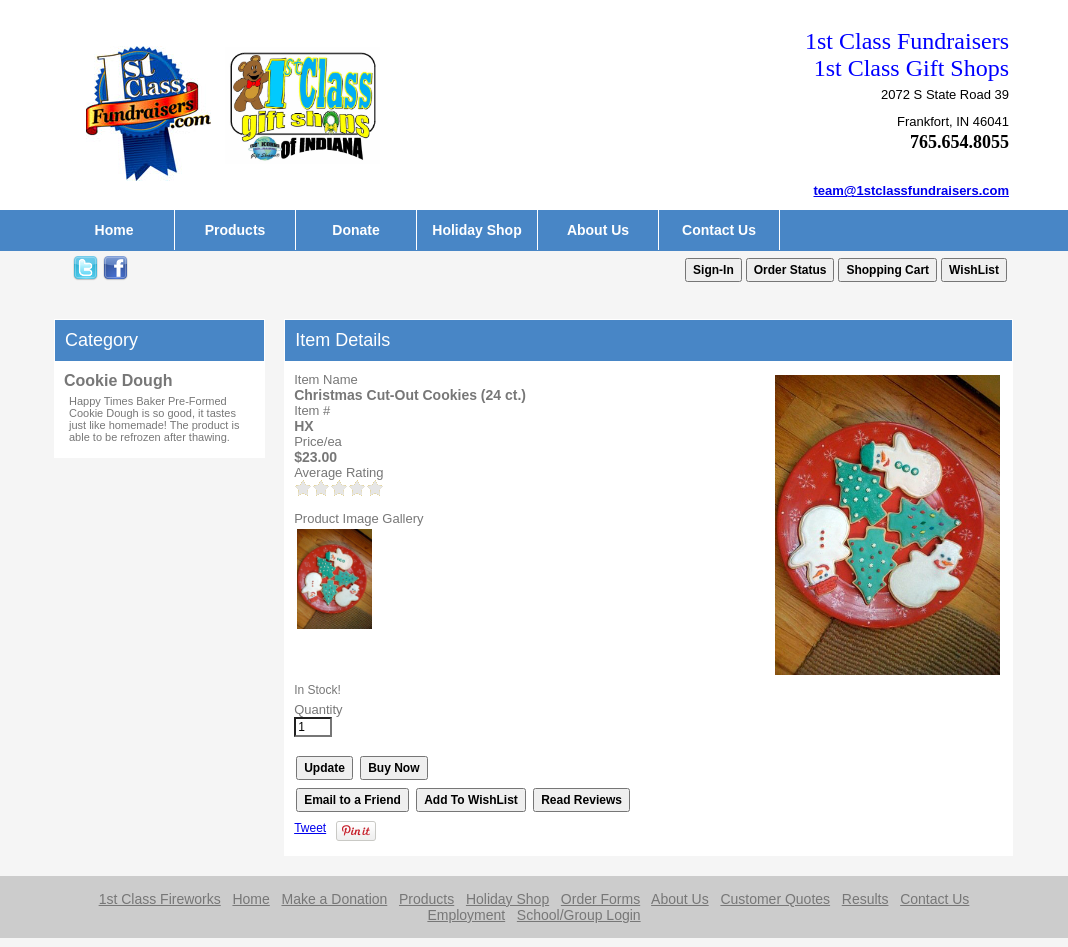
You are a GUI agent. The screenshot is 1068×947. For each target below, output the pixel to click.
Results (865, 899)
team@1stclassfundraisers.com (912, 190)
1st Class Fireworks (160, 899)
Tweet (310, 828)
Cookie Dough (118, 380)
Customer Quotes (775, 899)
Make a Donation (334, 899)
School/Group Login (579, 915)
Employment (466, 915)
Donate (355, 230)
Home (114, 230)
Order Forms (600, 899)
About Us (598, 230)
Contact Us (719, 230)
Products (235, 230)
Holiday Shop (476, 230)
